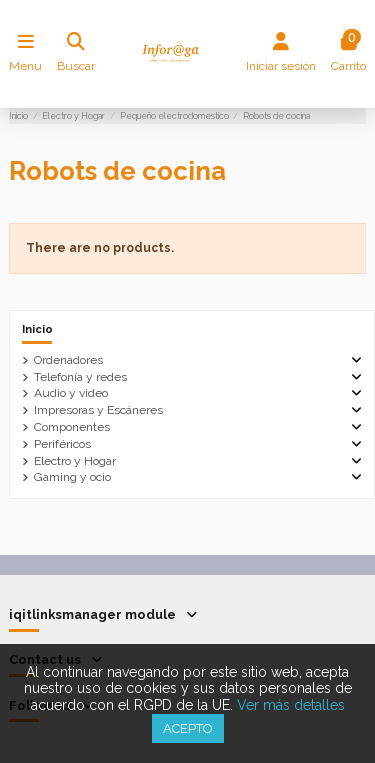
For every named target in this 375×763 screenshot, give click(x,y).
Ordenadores (68, 360)
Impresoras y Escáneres (98, 410)
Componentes (72, 427)
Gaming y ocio (72, 477)
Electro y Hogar (75, 461)
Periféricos (62, 444)
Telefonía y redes (80, 377)
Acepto (188, 728)
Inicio (37, 329)
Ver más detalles (291, 705)
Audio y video (71, 393)
